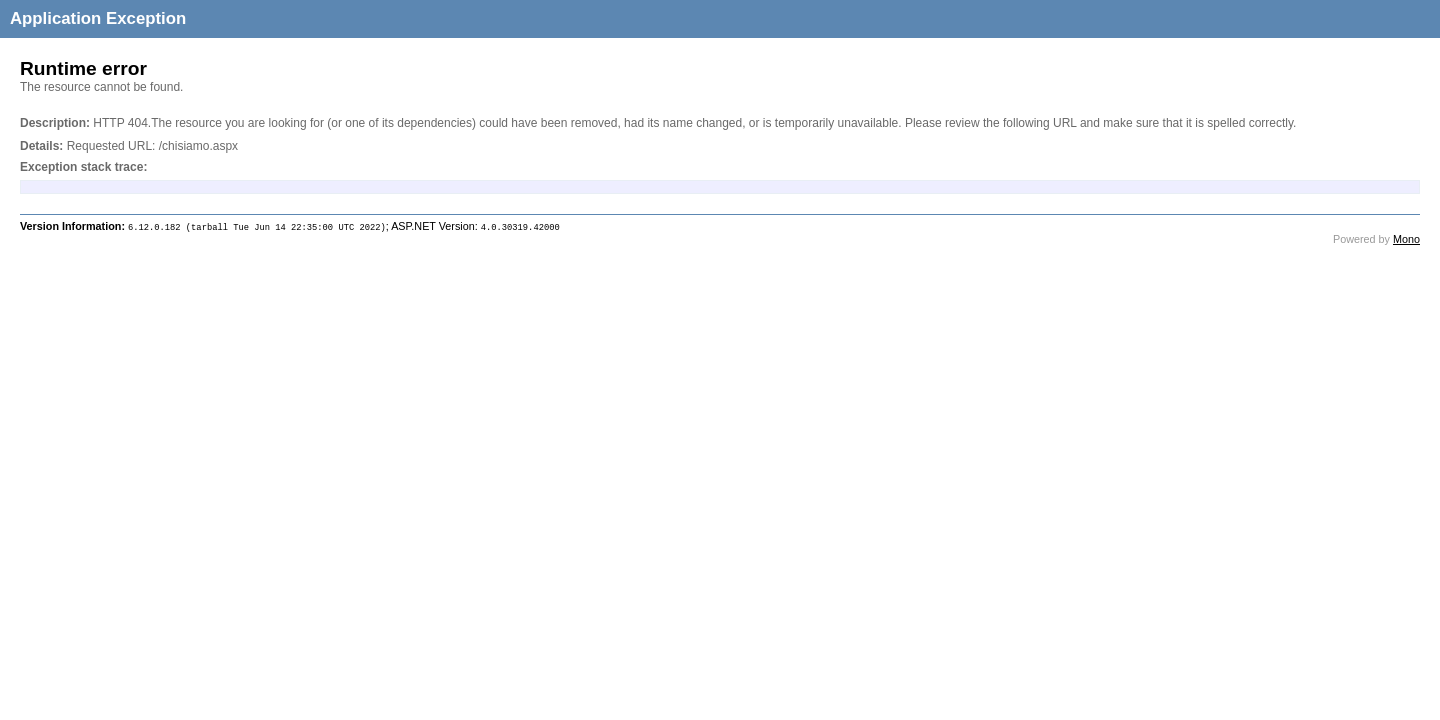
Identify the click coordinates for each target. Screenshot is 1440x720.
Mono (1406, 239)
